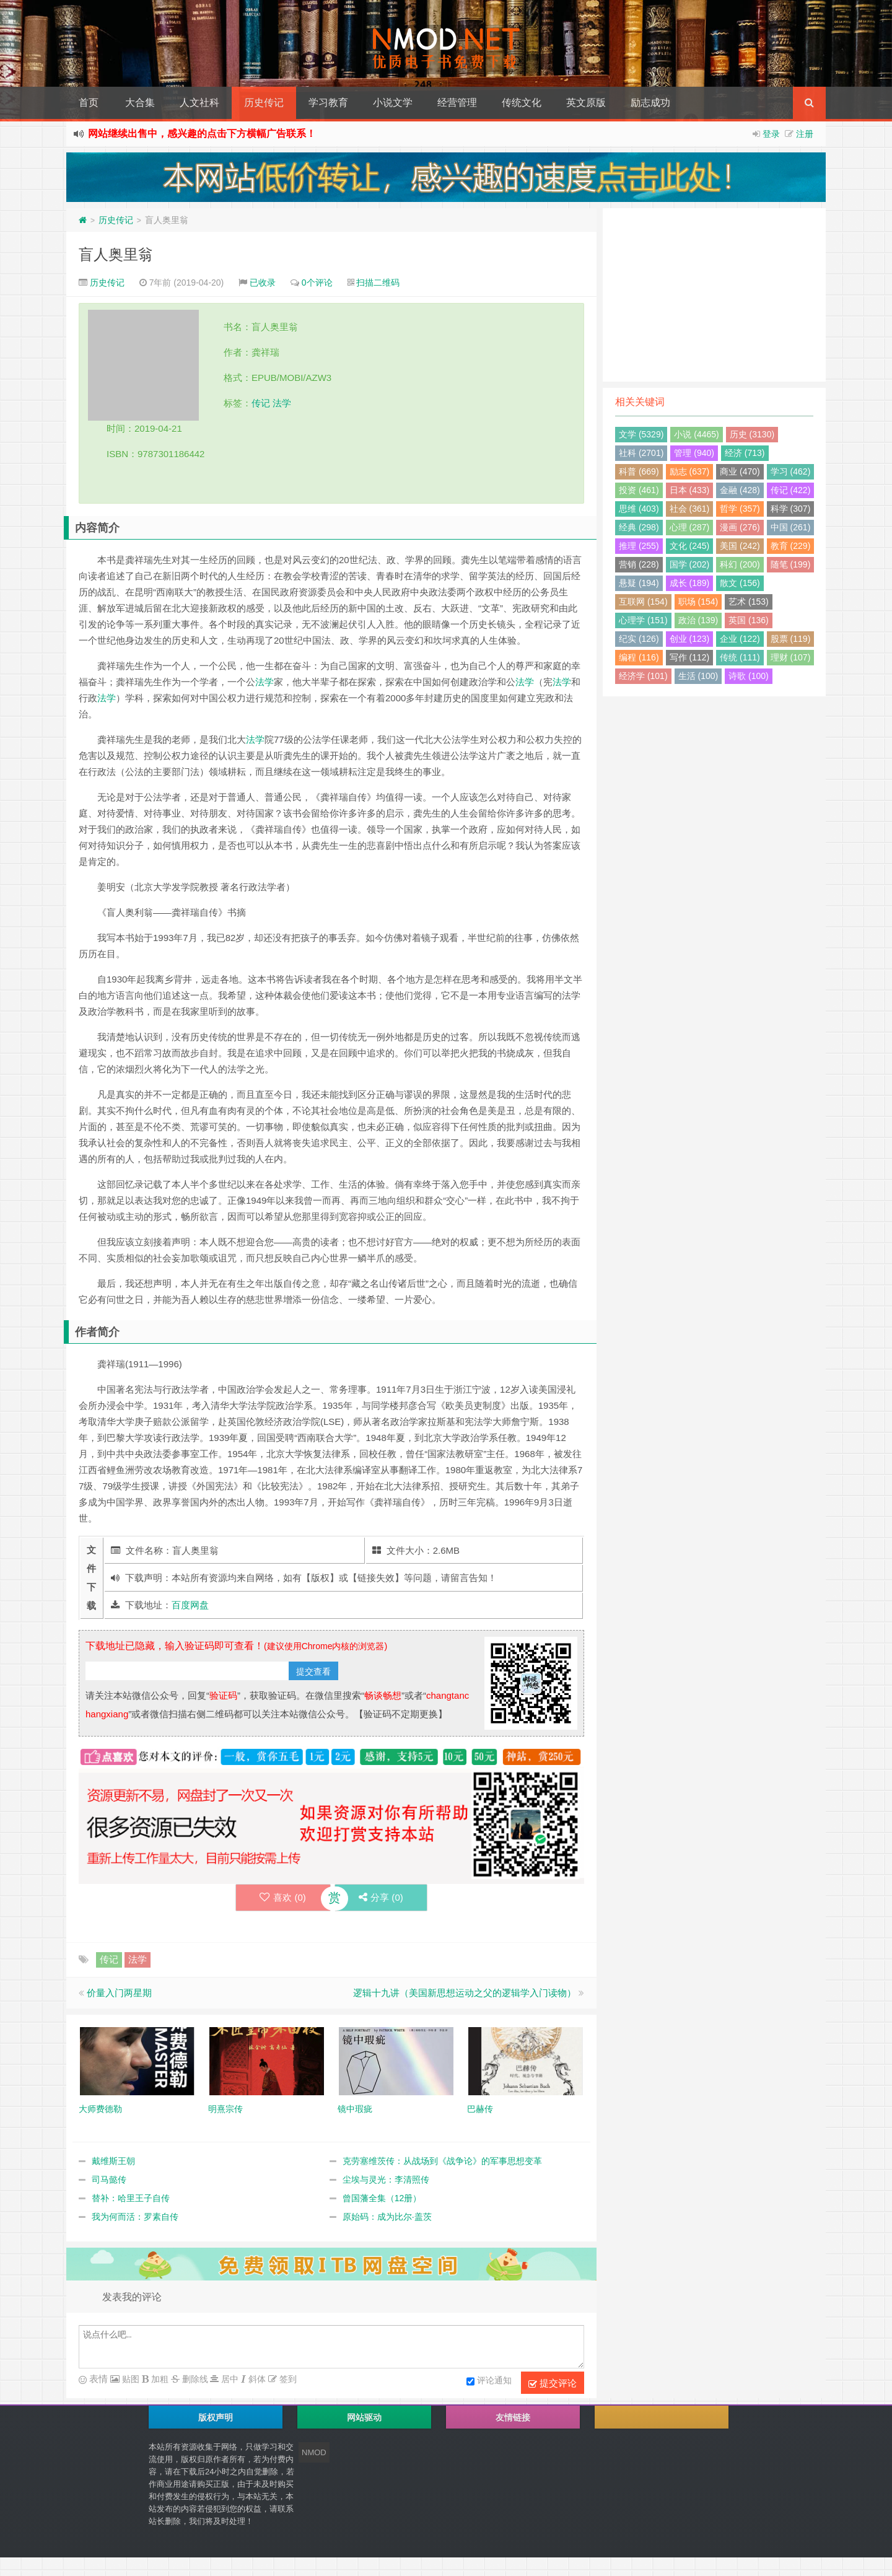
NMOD (314, 2452)
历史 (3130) (752, 434)
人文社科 (199, 102)
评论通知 (489, 2381)
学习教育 (328, 102)
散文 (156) (740, 583)
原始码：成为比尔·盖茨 (387, 2217)
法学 (282, 403)
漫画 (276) (740, 527)
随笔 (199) (791, 564)
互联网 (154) (643, 602)
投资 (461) (639, 490)
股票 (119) (791, 639)
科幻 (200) (740, 564)
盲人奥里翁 (116, 254)
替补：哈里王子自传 (131, 2198)
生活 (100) (698, 676)
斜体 (256, 2379)
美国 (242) (740, 546)
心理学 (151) (643, 620)
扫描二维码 (378, 282)
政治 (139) (698, 620)
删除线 (194, 2379)
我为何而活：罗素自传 (135, 2217)
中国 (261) (791, 527)
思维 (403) (639, 509)
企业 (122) (740, 639)
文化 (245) (690, 546)
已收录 (263, 282)
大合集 (140, 102)
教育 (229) (791, 546)
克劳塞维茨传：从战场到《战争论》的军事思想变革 (442, 2161)
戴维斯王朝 (113, 2161)
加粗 (158, 2379)
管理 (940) (694, 453)
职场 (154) (698, 602)
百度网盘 (190, 1605)
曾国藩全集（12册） (382, 2198)
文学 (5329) (641, 434)
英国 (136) (748, 620)
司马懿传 (109, 2179)
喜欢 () (282, 1897)
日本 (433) (690, 490)
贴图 (129, 2379)
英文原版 (586, 102)
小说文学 (393, 102)
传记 (260, 403)
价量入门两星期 (119, 1992)
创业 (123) (690, 639)
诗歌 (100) (748, 676)
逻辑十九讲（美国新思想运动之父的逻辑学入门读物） (464, 1992)
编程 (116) (639, 657)
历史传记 (264, 102)
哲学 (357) (740, 509)
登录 (771, 134)
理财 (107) (791, 657)
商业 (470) (740, 471)
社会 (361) (690, 509)
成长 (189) (690, 583)
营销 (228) (639, 564)
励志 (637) (690, 471)
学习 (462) (791, 471)
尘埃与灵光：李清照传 (386, 2179)
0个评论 (317, 282)
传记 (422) (791, 490)
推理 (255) (639, 546)
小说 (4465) (696, 434)
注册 (804, 134)
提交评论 (552, 2383)
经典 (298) (639, 527)
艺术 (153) (748, 602)
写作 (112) (690, 657)
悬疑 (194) (639, 583)
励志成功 (650, 102)
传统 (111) (740, 657)
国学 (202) (690, 564)
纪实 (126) (639, 639)
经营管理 (457, 102)
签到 (287, 2379)
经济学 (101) (643, 676)
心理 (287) (690, 527)
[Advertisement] (714, 295)
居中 (228, 2379)
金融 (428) (740, 490)
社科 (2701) (641, 453)
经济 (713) (745, 453)
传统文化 (521, 102)
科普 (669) (639, 471)
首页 (88, 102)
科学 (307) (791, 509)
